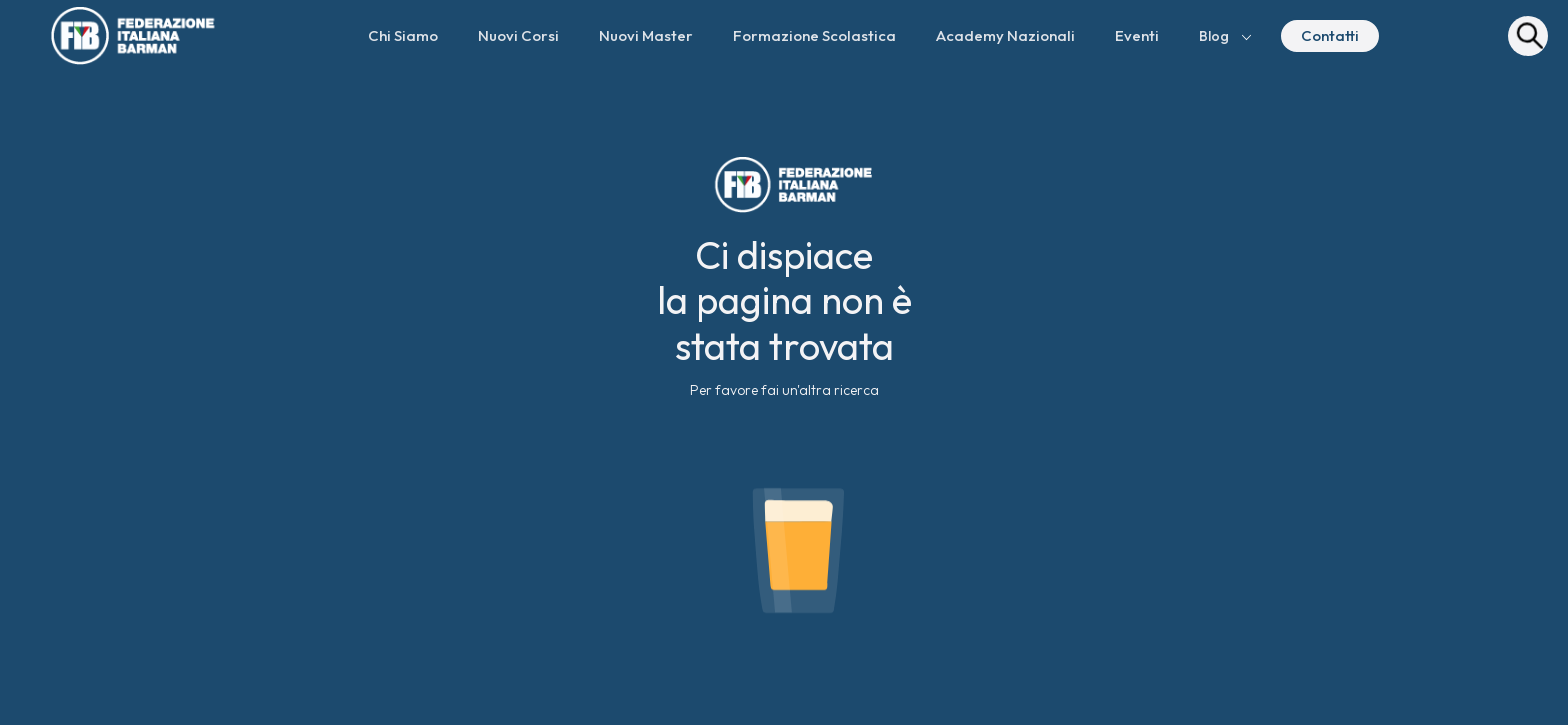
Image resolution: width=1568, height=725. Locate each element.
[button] (1226, 36)
